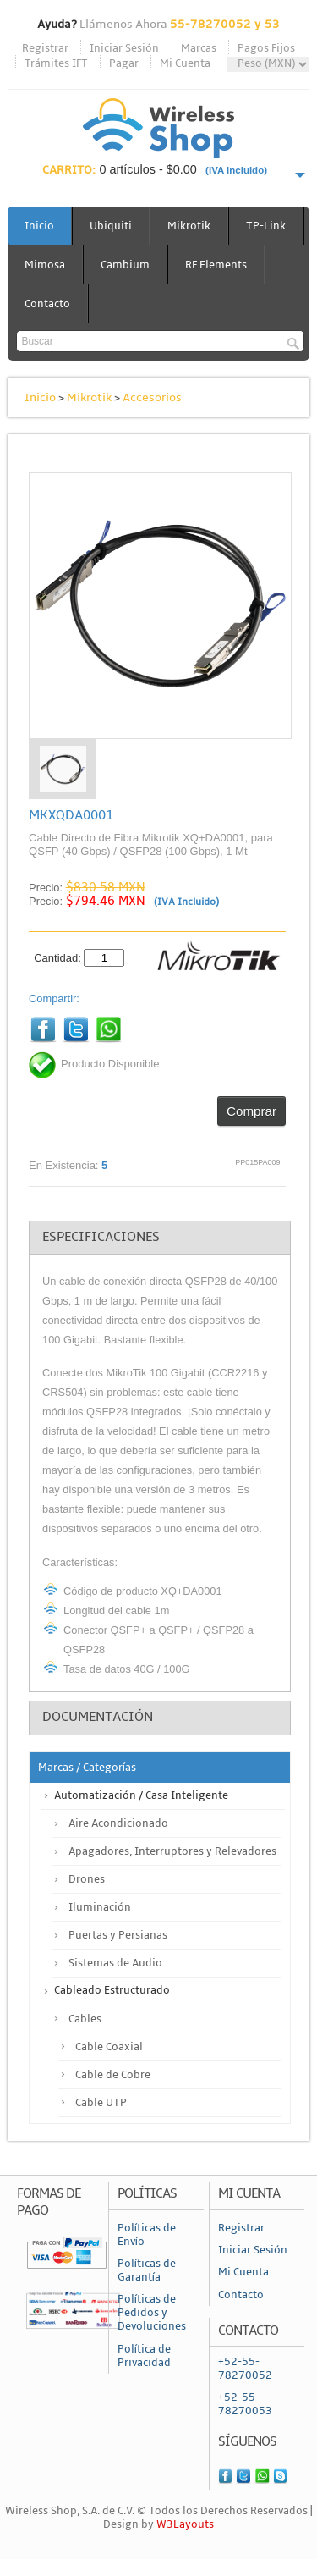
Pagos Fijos (266, 48)
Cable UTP (101, 2103)
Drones (86, 1879)
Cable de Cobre (112, 2075)
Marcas (198, 48)
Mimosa (45, 265)
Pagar (124, 63)
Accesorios (152, 397)
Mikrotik (188, 226)
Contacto (47, 304)
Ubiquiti (111, 226)
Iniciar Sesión (124, 48)
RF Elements (216, 265)
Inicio (39, 226)
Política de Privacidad (144, 2355)
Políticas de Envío (147, 2234)
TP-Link (266, 226)
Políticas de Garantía (147, 2270)
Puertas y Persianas (117, 1935)
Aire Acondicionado (118, 1823)
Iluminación (99, 1907)
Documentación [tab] (97, 1716)
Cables (84, 2019)
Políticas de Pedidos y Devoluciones (152, 2312)
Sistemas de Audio (115, 1963)
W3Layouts (185, 2524)
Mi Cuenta (185, 63)
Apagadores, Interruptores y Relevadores (172, 1851)
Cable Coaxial (109, 2047)
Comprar (251, 1111)
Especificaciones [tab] (101, 1236)
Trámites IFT (56, 63)
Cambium (125, 265)
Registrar (45, 48)
